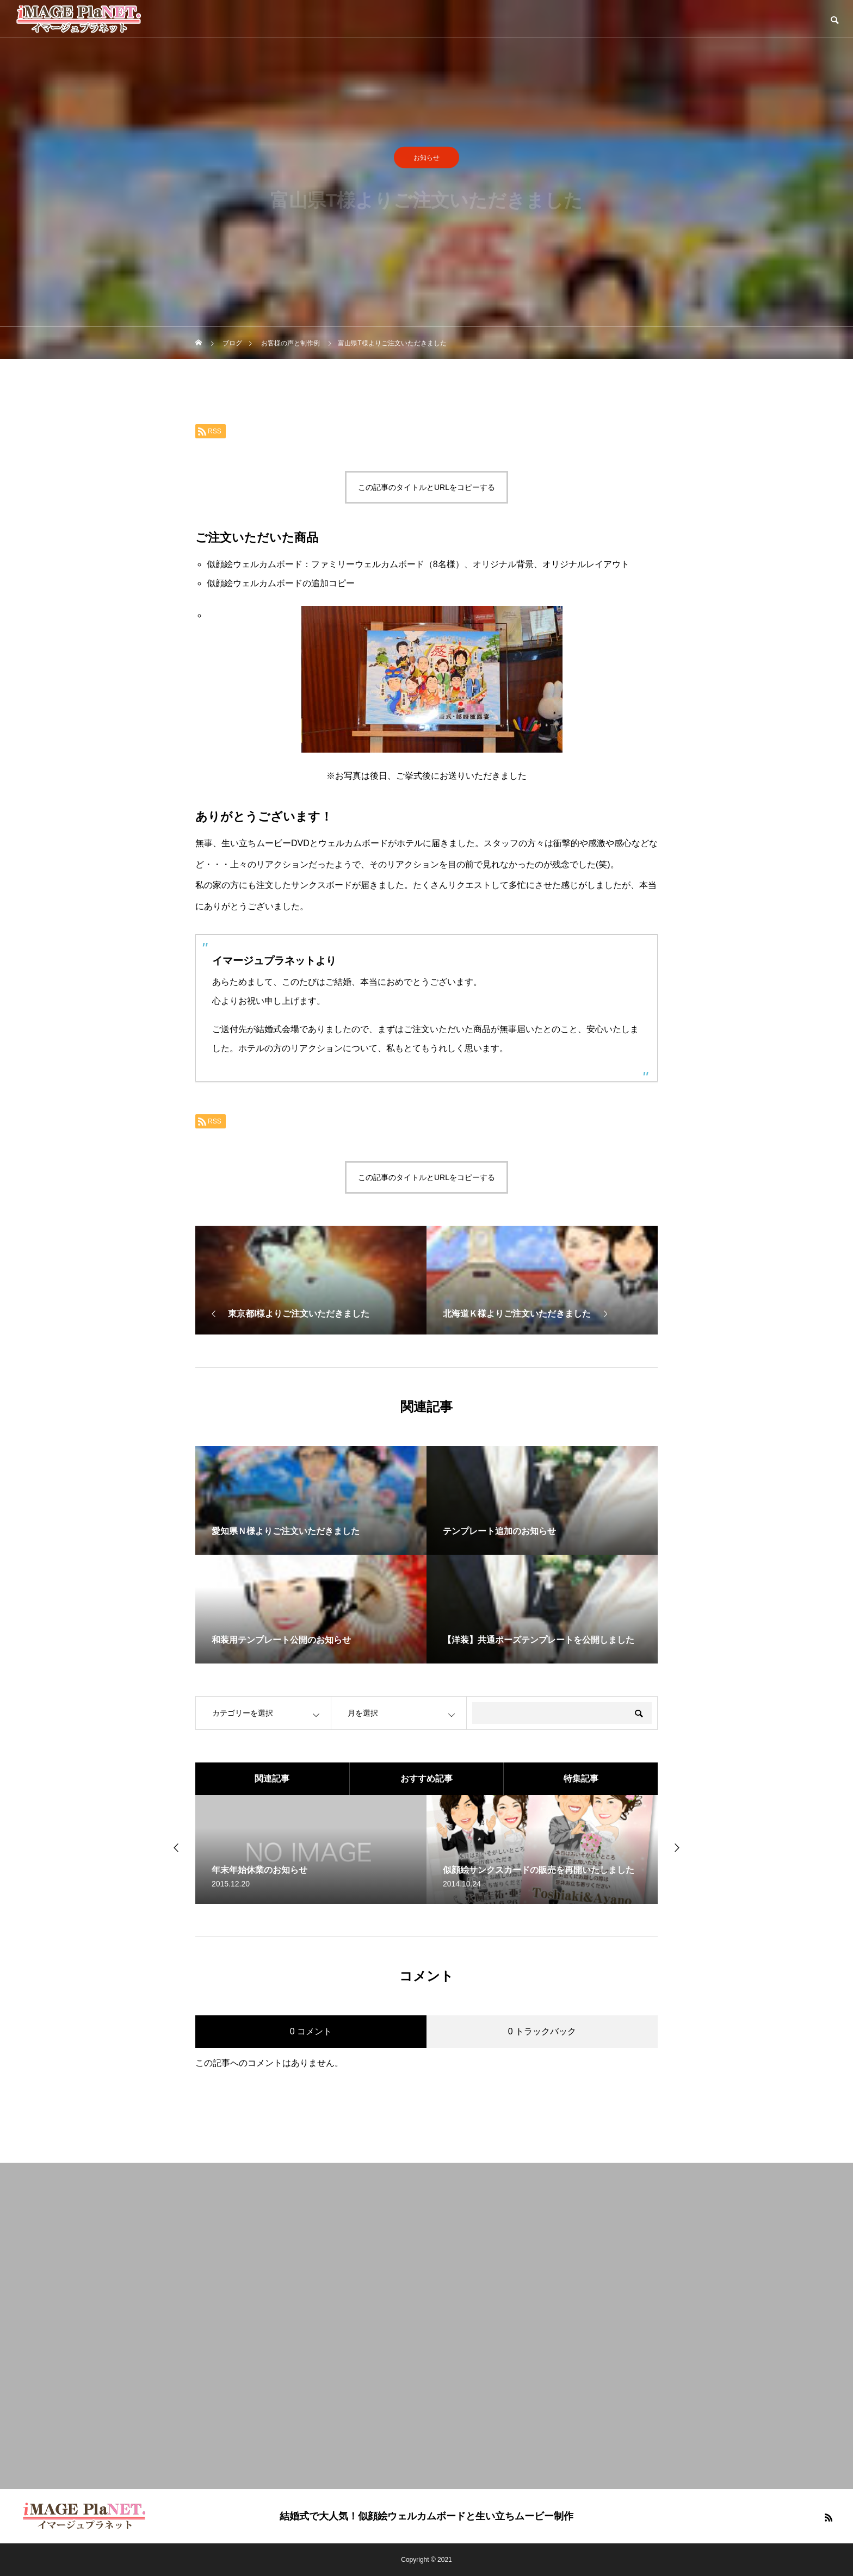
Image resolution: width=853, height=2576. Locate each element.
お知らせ (426, 161)
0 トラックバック (542, 2031)
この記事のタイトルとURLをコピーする (426, 487)
